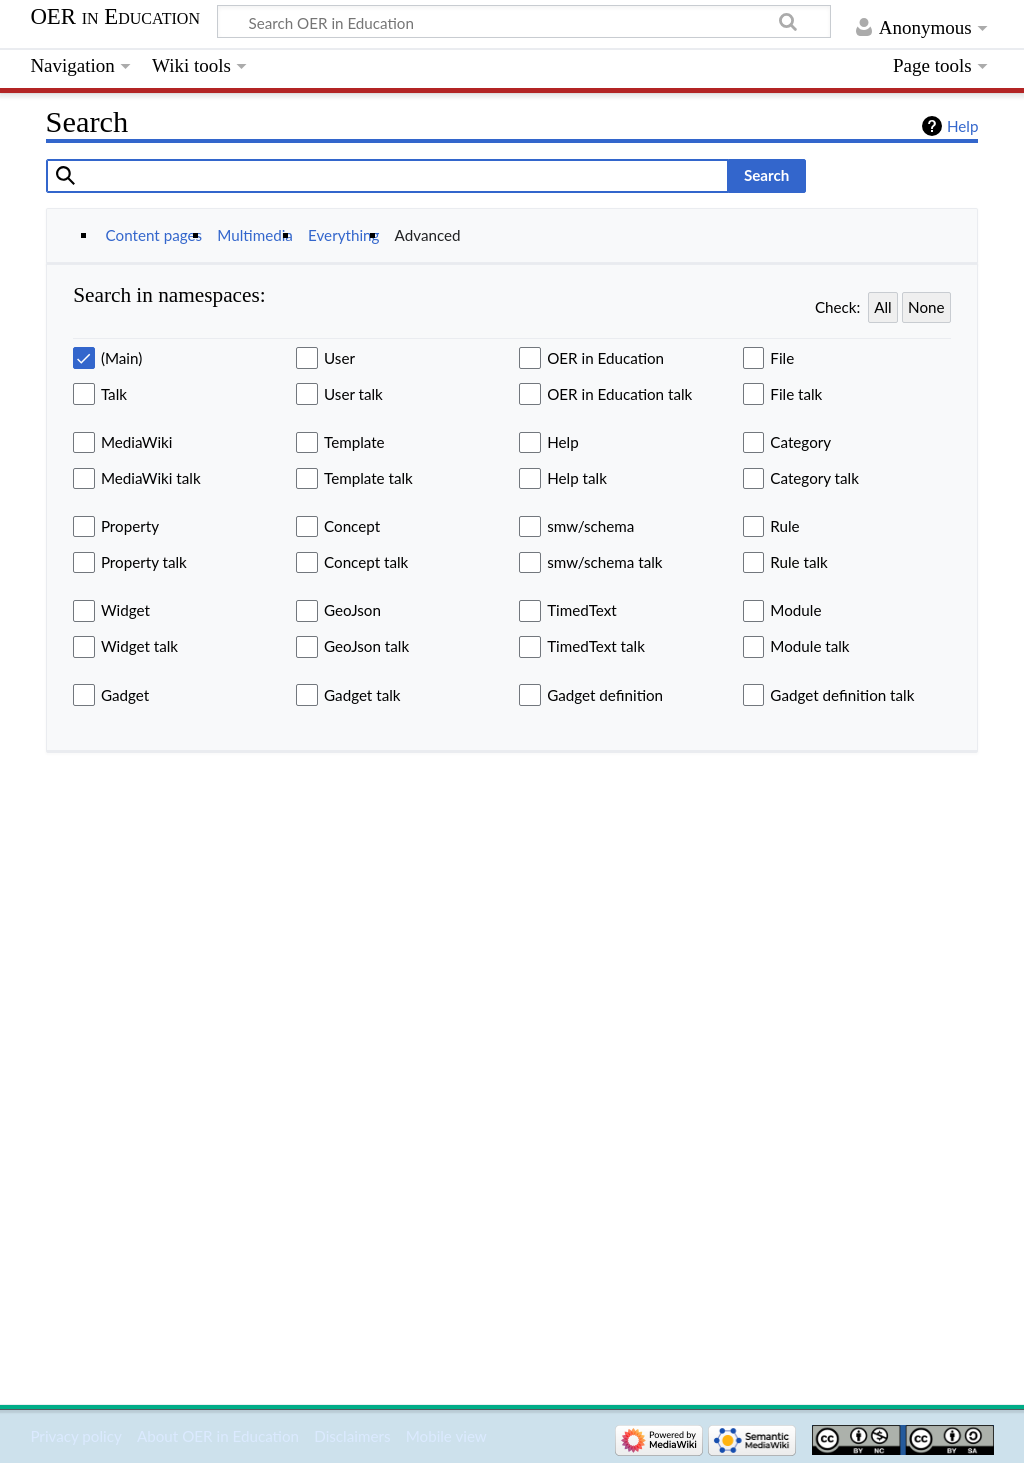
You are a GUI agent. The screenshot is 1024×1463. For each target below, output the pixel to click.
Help (962, 126)
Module (795, 610)
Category (800, 442)
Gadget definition (605, 695)
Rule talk (798, 562)
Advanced (428, 235)
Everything (343, 235)
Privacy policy (75, 1436)
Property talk (144, 562)
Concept (352, 526)
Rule (784, 526)
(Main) (121, 358)
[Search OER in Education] (524, 22)
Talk (114, 394)
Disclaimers (352, 1436)
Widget (125, 610)
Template (354, 442)
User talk (353, 394)
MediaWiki (137, 442)
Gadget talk (362, 695)
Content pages (154, 235)
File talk (796, 394)
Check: (837, 307)
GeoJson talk (366, 646)
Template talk (368, 478)
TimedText (582, 610)
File (782, 358)
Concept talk (366, 562)
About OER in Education (218, 1436)
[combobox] (387, 176)
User (339, 358)
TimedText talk (596, 646)
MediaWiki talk (151, 478)
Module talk (809, 646)
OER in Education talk (619, 394)
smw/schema (590, 526)
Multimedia (255, 235)
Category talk (814, 478)
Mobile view (446, 1436)
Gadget (125, 695)
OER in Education (115, 17)
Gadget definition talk (842, 695)
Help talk (577, 478)
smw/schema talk (604, 562)
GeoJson (352, 610)
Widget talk (139, 646)
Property (130, 526)
